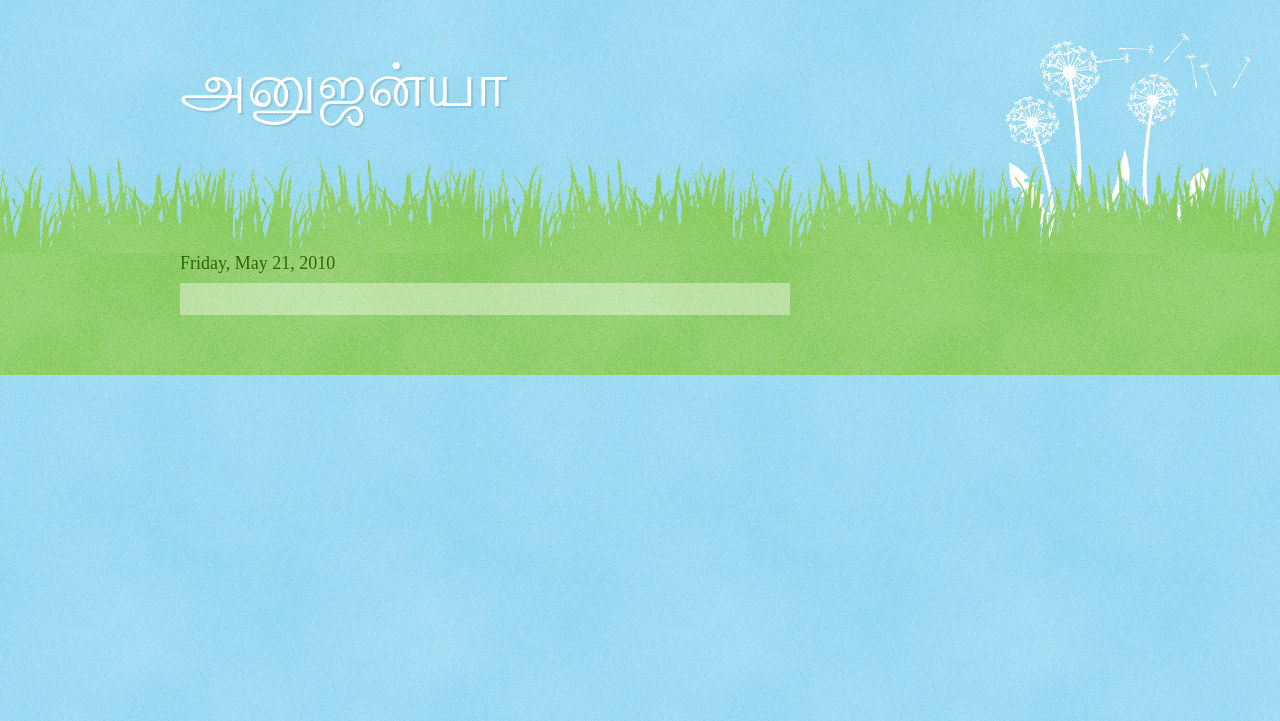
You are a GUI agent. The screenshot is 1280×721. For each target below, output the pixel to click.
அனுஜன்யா (343, 86)
